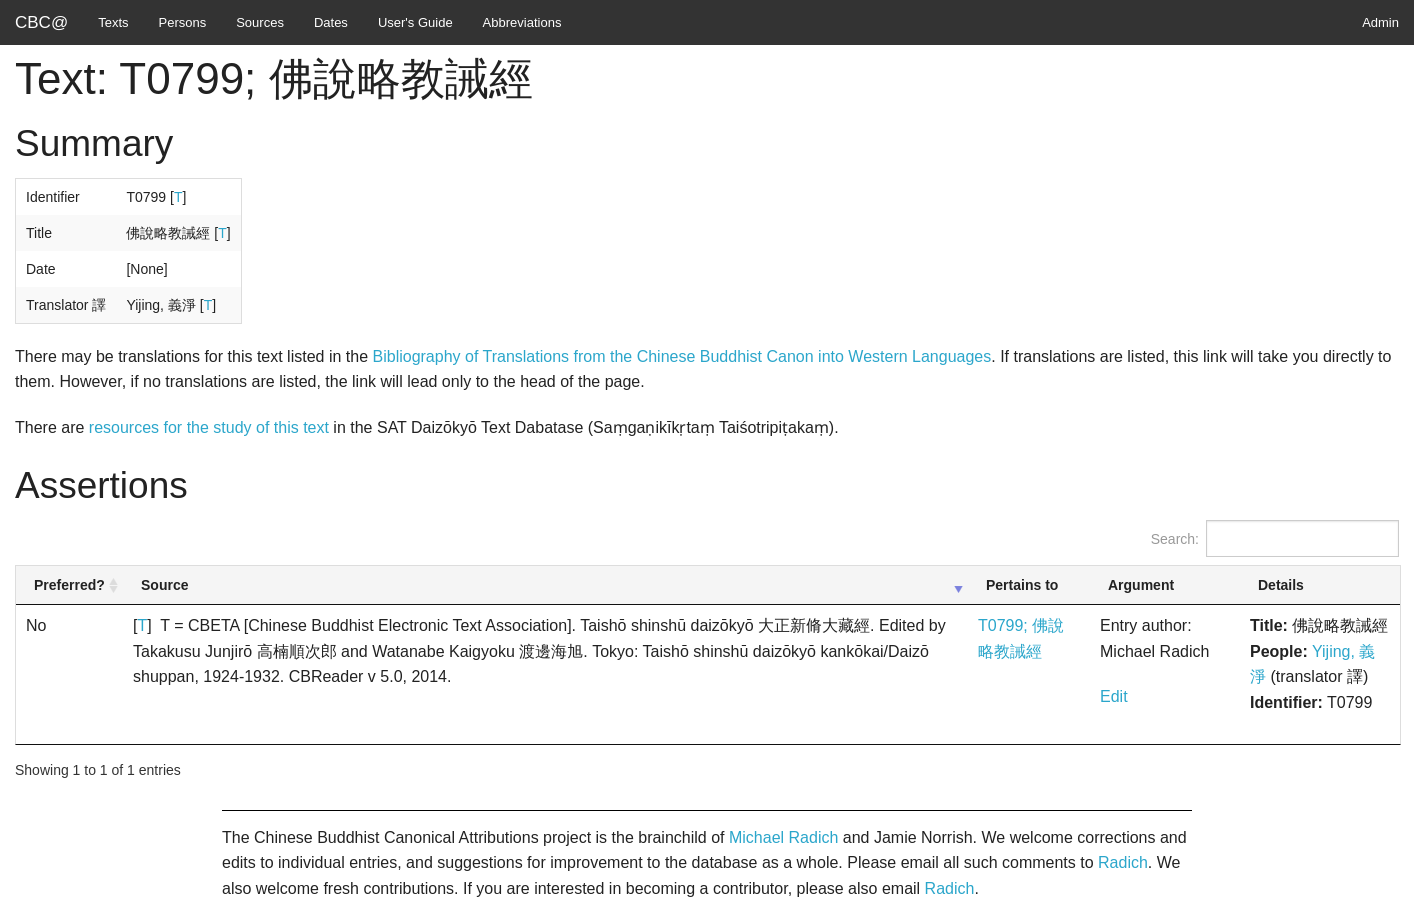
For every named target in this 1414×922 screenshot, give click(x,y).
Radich (1123, 862)
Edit (1114, 696)
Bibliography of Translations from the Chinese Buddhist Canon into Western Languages (682, 356)
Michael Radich (783, 837)
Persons (183, 22)
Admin (1380, 22)
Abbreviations (522, 22)
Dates (331, 22)
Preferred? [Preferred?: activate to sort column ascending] (69, 585)
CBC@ (41, 22)
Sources (260, 22)
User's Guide (415, 22)
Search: (1275, 538)
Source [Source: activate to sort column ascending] (164, 585)
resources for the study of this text (209, 427)
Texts (113, 22)
